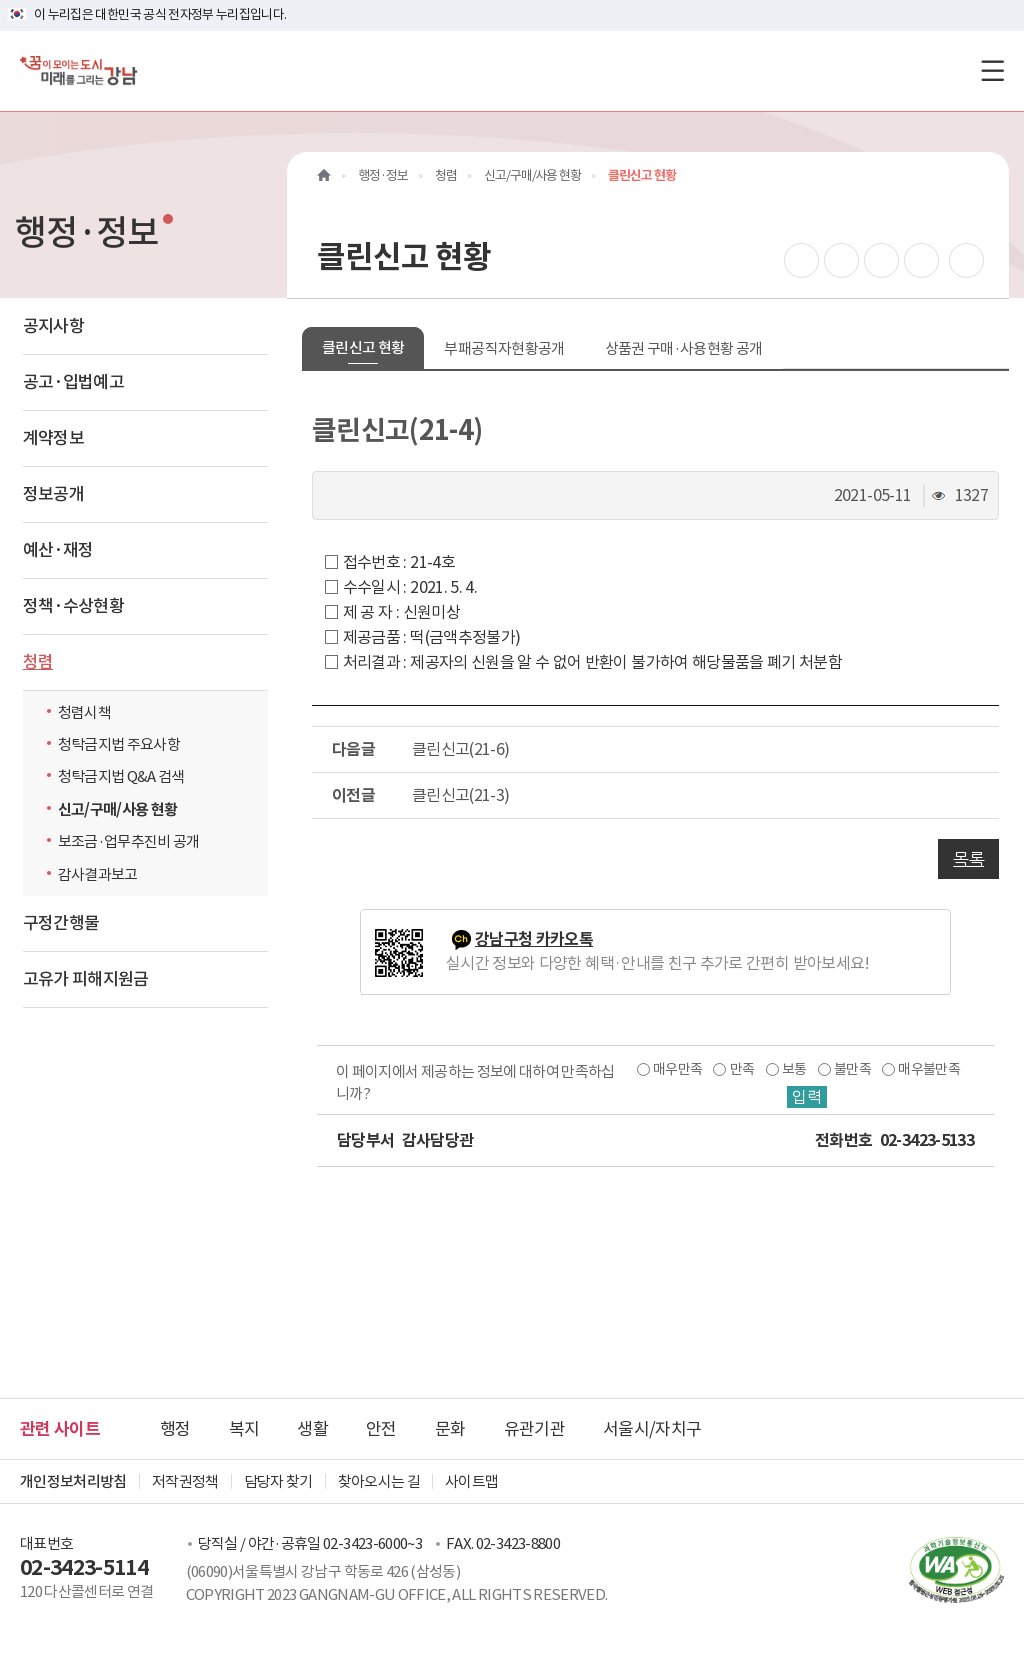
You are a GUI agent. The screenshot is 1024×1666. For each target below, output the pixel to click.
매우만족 (677, 1069)
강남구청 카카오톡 (534, 939)
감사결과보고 (98, 874)
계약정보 (53, 438)
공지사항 (53, 326)
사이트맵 (471, 1481)
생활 (312, 1429)
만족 (742, 1069)
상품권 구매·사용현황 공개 (684, 348)
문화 (450, 1429)
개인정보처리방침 (73, 1481)
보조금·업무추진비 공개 (129, 841)
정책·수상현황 (73, 606)
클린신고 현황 (363, 347)
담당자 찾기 (278, 1481)
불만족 (852, 1069)
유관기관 (534, 1429)
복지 (244, 1429)
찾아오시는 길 (379, 1481)
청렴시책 (84, 712)
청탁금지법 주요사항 (119, 744)
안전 (381, 1429)
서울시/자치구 (652, 1429)
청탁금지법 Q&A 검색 (126, 776)
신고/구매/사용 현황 (118, 809)
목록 (968, 859)
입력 (807, 1097)
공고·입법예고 (73, 382)
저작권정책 (185, 1481)
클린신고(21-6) (461, 749)
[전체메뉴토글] (992, 70)
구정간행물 (61, 923)
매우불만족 (929, 1069)
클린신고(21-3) (461, 795)
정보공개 (53, 494)
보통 (794, 1069)
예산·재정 (58, 550)
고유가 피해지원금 (86, 979)
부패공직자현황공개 (504, 348)
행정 (175, 1429)
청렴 (38, 662)
